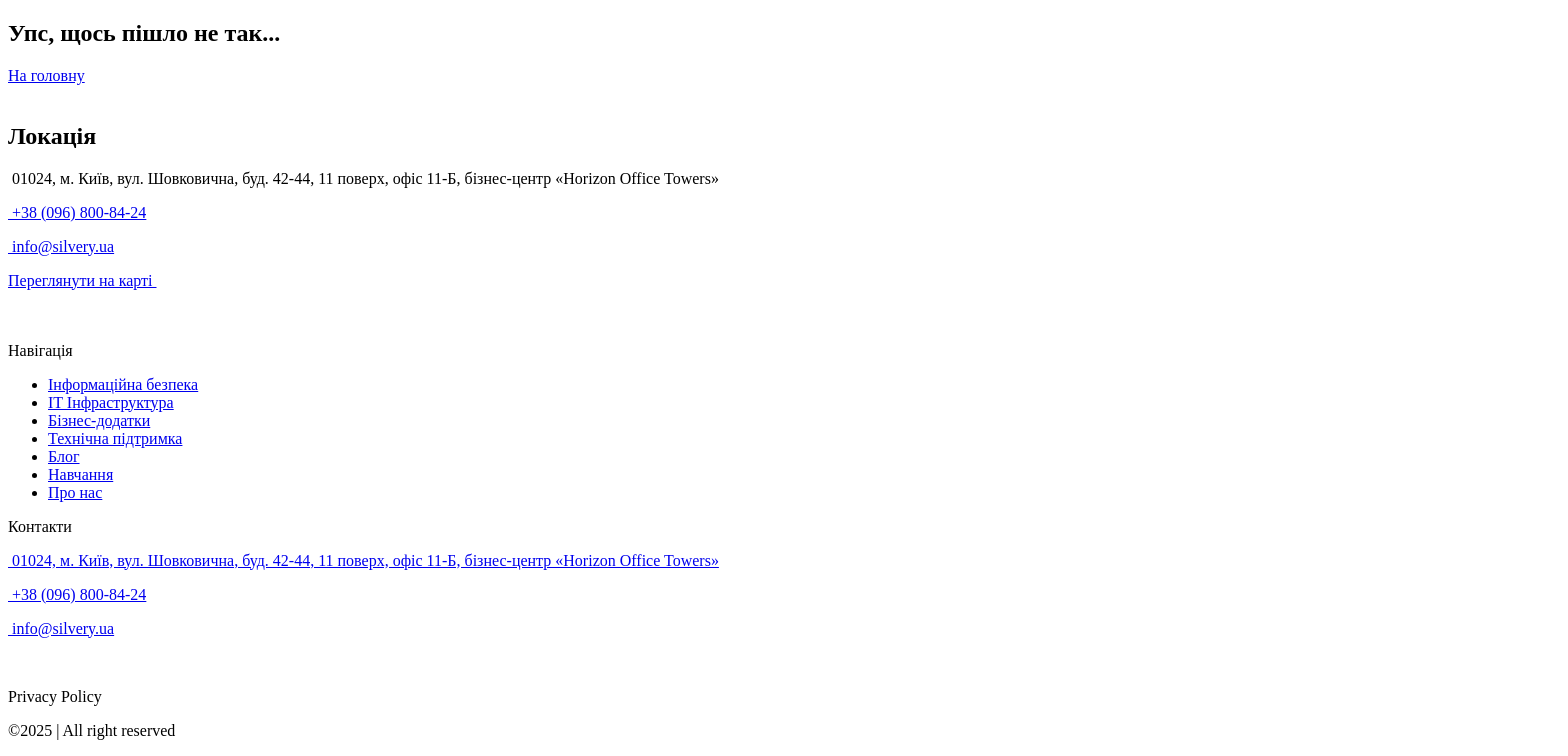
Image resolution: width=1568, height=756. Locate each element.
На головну (46, 75)
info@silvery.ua (61, 246)
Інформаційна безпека (123, 384)
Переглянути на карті (82, 280)
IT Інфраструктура (111, 402)
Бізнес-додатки (99, 420)
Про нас (75, 492)
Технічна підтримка (115, 438)
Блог (64, 456)
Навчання (80, 474)
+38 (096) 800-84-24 (77, 212)
